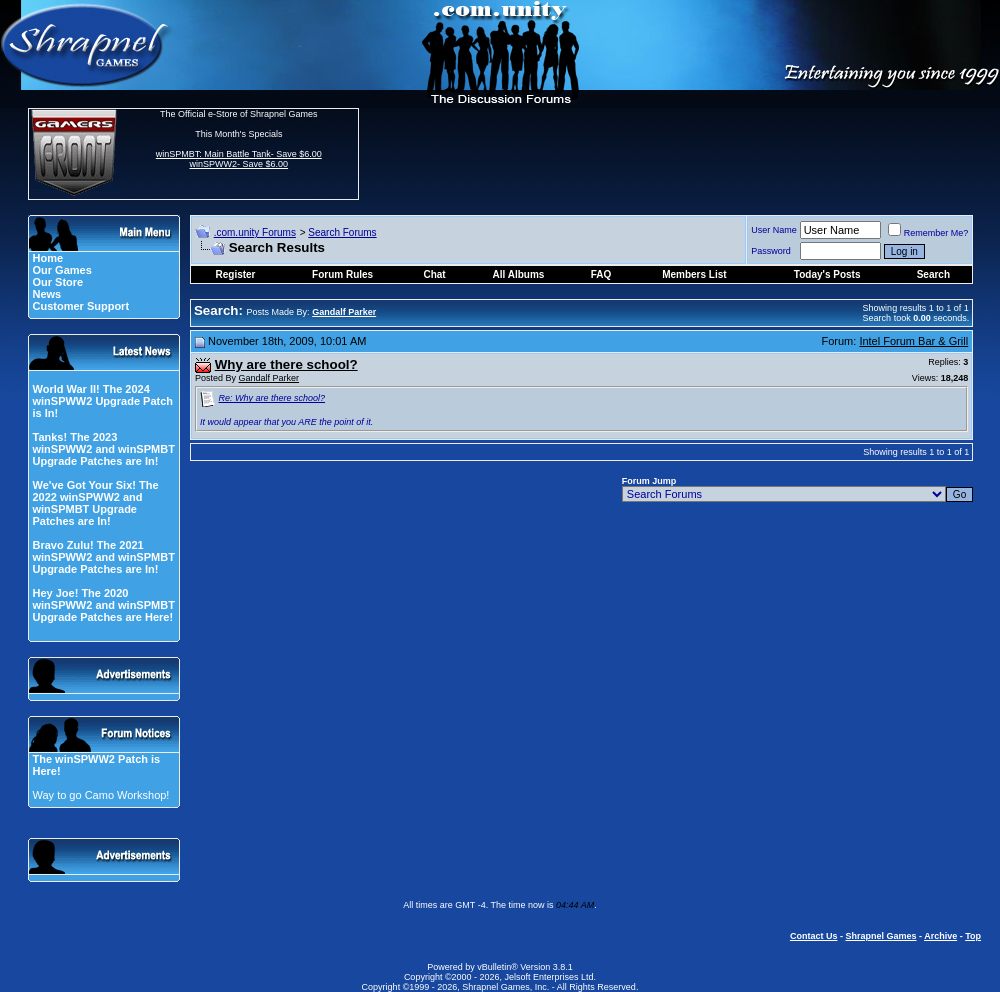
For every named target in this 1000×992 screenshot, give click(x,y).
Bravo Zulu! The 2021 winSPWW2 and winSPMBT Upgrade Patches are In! (103, 557)
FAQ (601, 274)
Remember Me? (928, 233)
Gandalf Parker (269, 378)
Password (771, 251)
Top (973, 936)
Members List (694, 274)
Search (933, 274)
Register (236, 274)
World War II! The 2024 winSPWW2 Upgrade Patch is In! (102, 401)
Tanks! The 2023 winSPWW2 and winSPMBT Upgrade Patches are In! (103, 449)
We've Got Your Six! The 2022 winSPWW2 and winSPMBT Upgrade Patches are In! (95, 503)
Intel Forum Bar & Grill (913, 341)
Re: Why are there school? (272, 398)
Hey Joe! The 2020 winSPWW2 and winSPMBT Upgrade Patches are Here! (103, 605)
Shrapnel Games (880, 936)
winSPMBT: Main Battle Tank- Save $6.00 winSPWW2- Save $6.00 (239, 159)
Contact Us (814, 936)
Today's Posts (827, 274)
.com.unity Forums (255, 232)
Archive (940, 936)
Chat (434, 274)
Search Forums (342, 232)
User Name (774, 230)
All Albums (519, 274)
